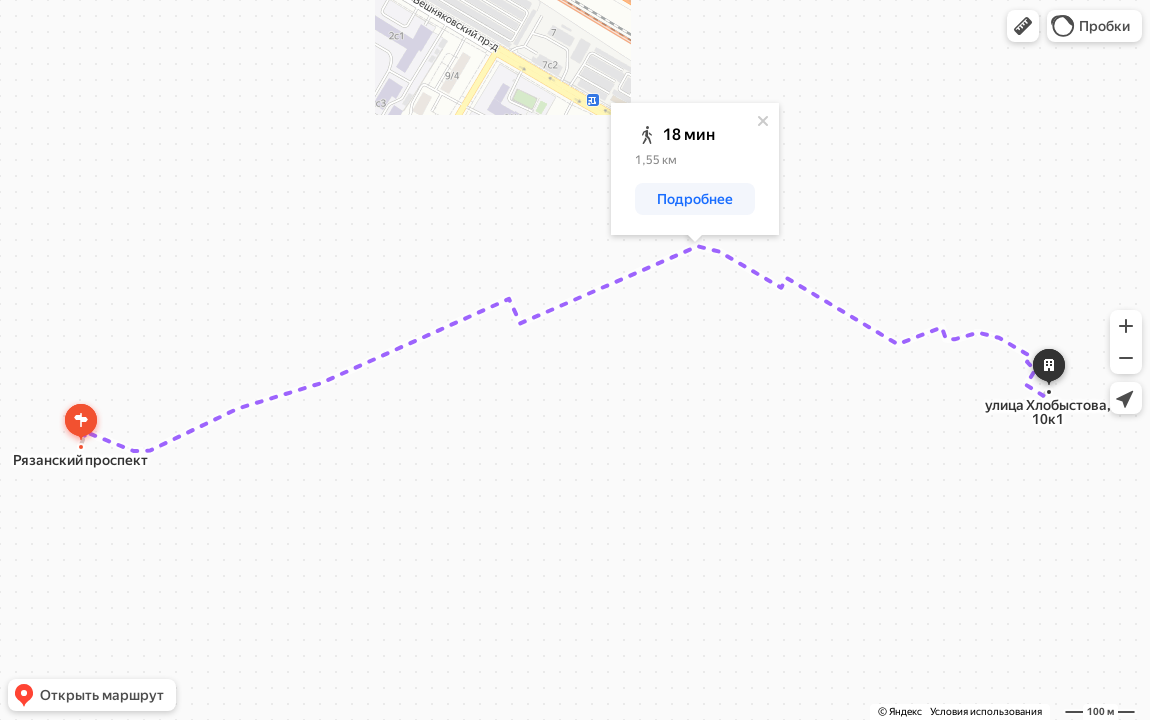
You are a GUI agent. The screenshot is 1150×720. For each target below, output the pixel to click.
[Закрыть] (763, 121)
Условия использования (986, 711)
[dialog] (695, 169)
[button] (1023, 26)
